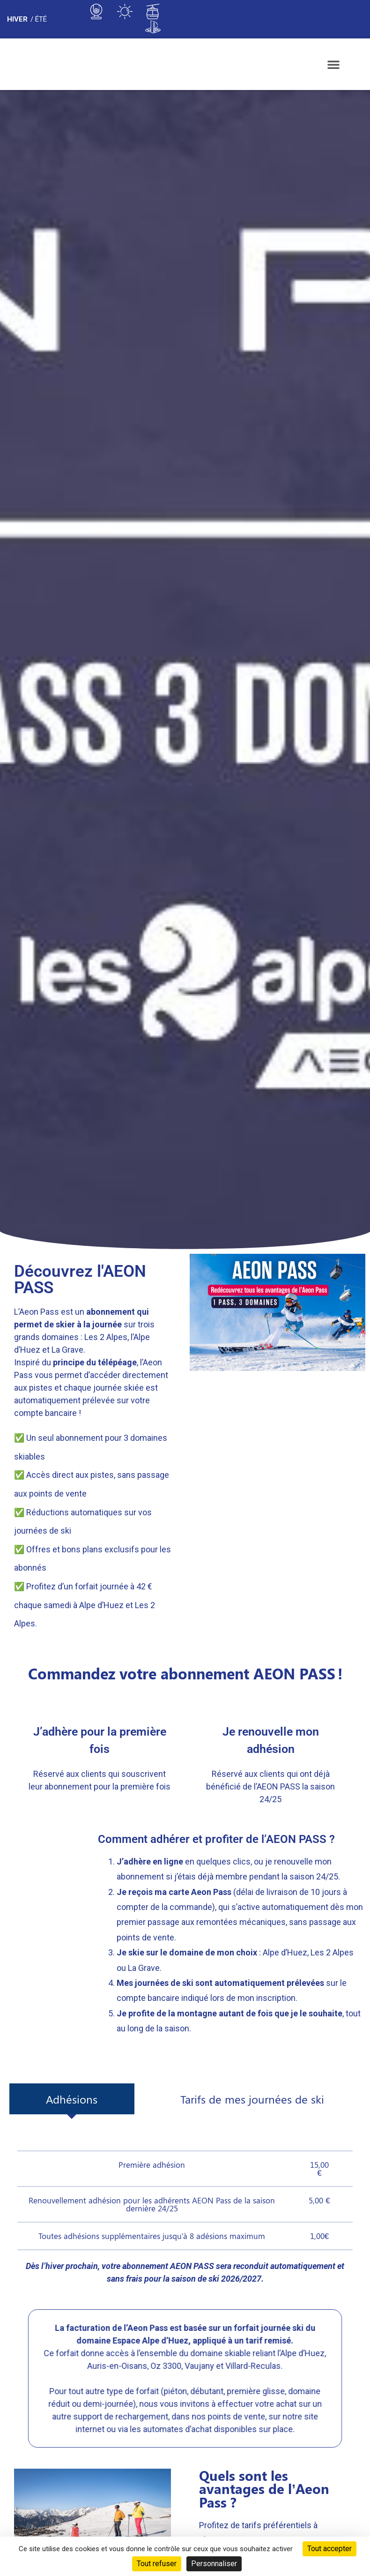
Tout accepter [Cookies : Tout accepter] (329, 2548)
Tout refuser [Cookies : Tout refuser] (157, 2563)
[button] (333, 64)
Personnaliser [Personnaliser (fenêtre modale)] (214, 2563)
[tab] (71, 2098)
